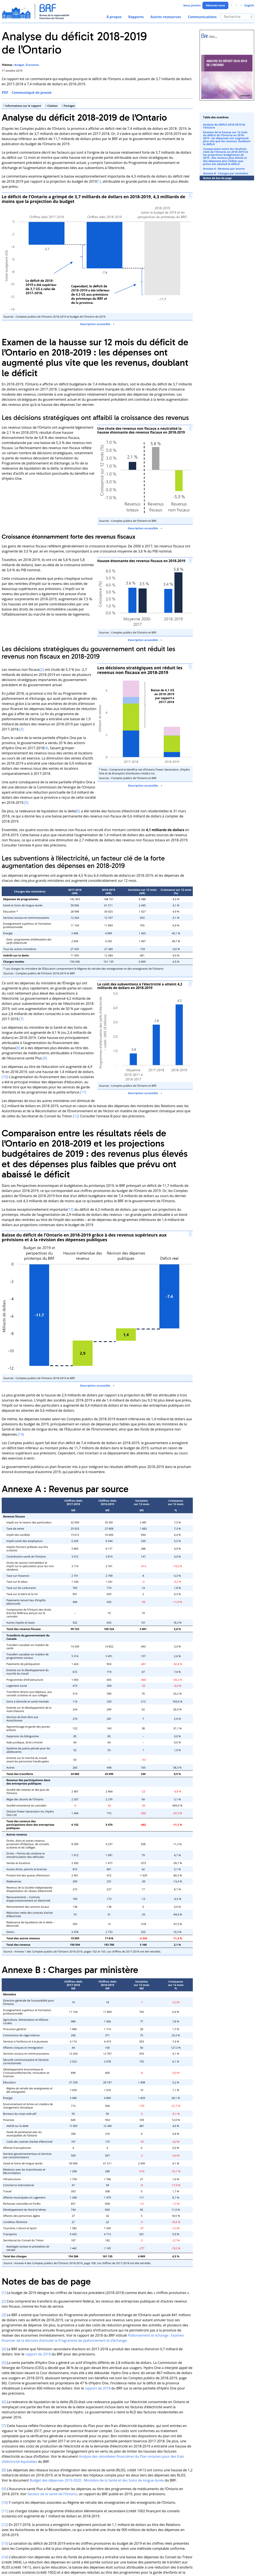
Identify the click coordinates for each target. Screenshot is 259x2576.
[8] (18, 1048)
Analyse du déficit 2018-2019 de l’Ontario (224, 126)
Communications (202, 16)
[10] (5, 1077)
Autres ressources (165, 16)
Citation (52, 106)
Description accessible (95, 324)
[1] (99, 181)
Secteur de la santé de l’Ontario (52, 2493)
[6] (78, 811)
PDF (5, 92)
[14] (21, 1434)
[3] (21, 729)
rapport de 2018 (38, 2354)
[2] (42, 669)
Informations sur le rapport (23, 106)
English (249, 5)
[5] (26, 802)
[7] (21, 1019)
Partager (69, 106)
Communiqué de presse (32, 92)
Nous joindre (192, 5)
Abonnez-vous (215, 5)
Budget (19, 65)
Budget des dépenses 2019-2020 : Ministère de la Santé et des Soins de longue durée (97, 2480)
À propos (113, 16)
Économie (32, 65)
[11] (83, 1092)
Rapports (136, 16)
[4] (46, 748)
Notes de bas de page (217, 178)
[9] (45, 1058)
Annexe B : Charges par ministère (225, 173)
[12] (76, 1116)
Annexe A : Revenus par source (224, 169)
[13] (70, 1209)
